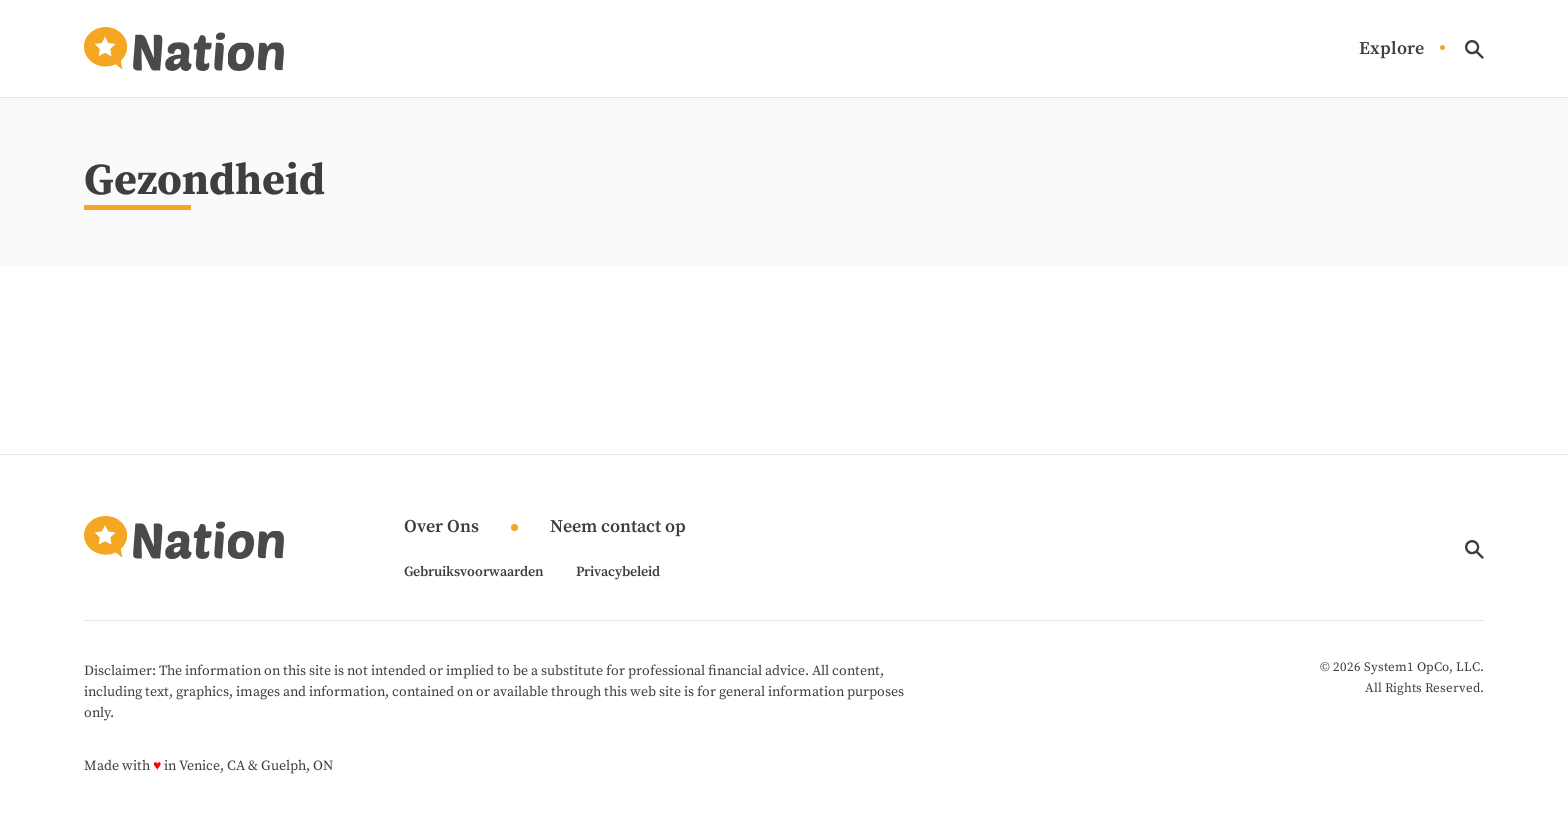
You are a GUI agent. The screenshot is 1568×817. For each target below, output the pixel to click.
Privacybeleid (618, 572)
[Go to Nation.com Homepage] (184, 49)
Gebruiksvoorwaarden (474, 572)
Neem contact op (618, 527)
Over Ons (441, 527)
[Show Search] (1474, 49)
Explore (1391, 49)
